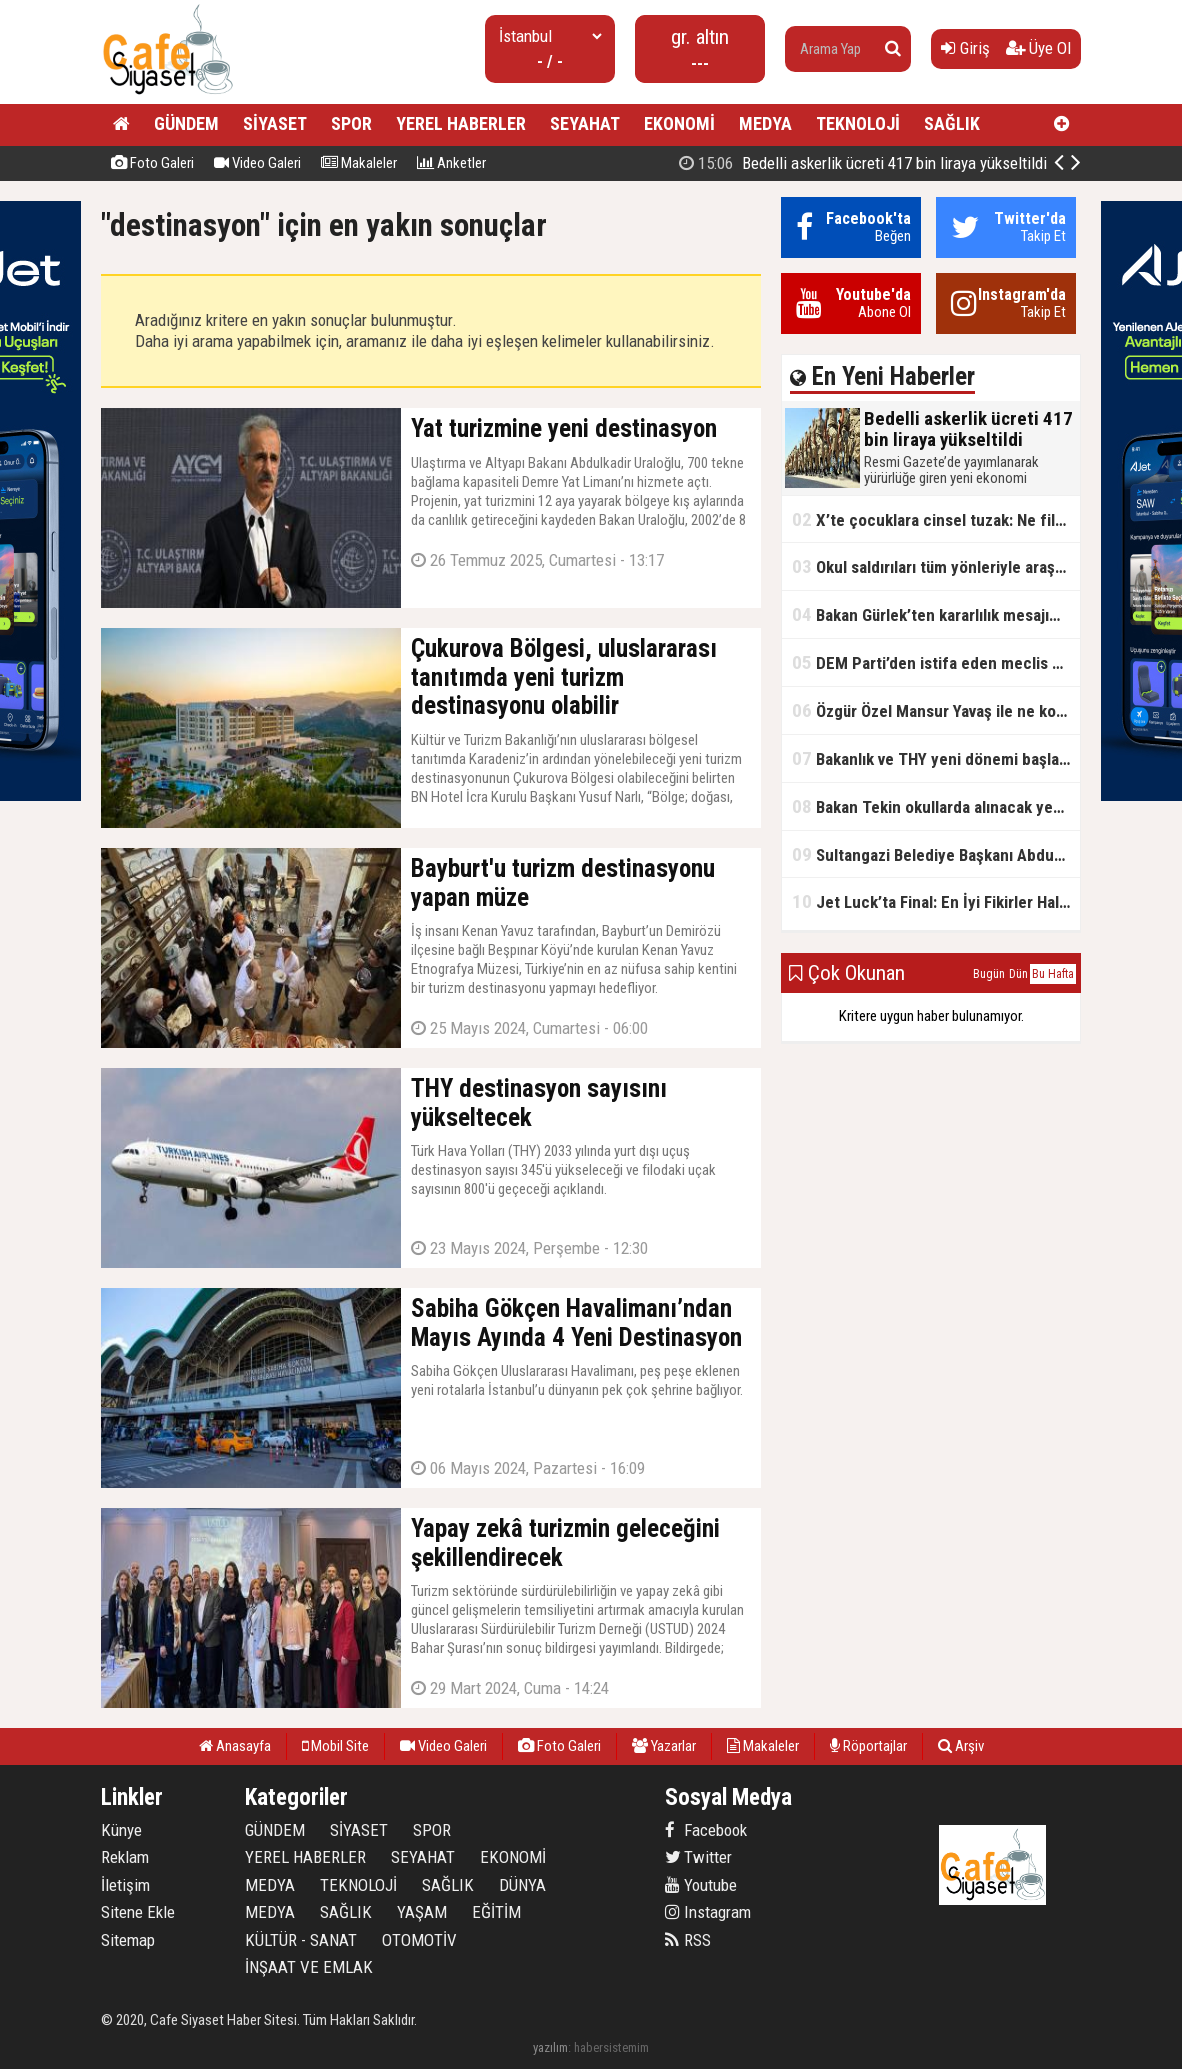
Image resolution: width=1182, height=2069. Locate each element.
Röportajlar (868, 1746)
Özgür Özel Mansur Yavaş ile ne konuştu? (936, 710)
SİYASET (275, 123)
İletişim (125, 1885)
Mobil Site (335, 1746)
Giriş (965, 48)
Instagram (708, 1912)
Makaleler (359, 163)
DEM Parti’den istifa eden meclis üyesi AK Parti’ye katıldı (936, 662)
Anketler (451, 163)
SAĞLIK (952, 123)
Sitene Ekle (138, 1912)
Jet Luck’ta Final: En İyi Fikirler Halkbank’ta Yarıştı (936, 901)
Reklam (125, 1857)
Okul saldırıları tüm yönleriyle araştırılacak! (936, 566)
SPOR (351, 123)
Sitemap (128, 1940)
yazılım (550, 2047)
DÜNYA (522, 1885)
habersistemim (611, 2047)
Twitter (698, 1857)
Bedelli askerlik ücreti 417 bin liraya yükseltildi (863, 163)
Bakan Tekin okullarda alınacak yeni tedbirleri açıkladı (936, 806)
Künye (121, 1830)
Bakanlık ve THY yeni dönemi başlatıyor (936, 758)
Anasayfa (235, 1746)
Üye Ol (1038, 48)
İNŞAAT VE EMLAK (309, 1967)
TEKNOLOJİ (858, 123)
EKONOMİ (679, 123)
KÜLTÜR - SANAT (301, 1940)
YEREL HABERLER (461, 123)
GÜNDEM (186, 123)
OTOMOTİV (419, 1940)
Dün (1018, 974)
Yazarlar (664, 1746)
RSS (688, 1940)
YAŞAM (422, 1912)
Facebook (706, 1830)
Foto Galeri (152, 163)
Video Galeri (257, 163)
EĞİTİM (496, 1912)
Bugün (989, 974)
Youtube (701, 1885)
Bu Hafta (1053, 974)
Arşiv (961, 1746)
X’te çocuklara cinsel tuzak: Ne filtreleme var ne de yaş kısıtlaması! (936, 519)
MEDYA (765, 123)
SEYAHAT (585, 123)
